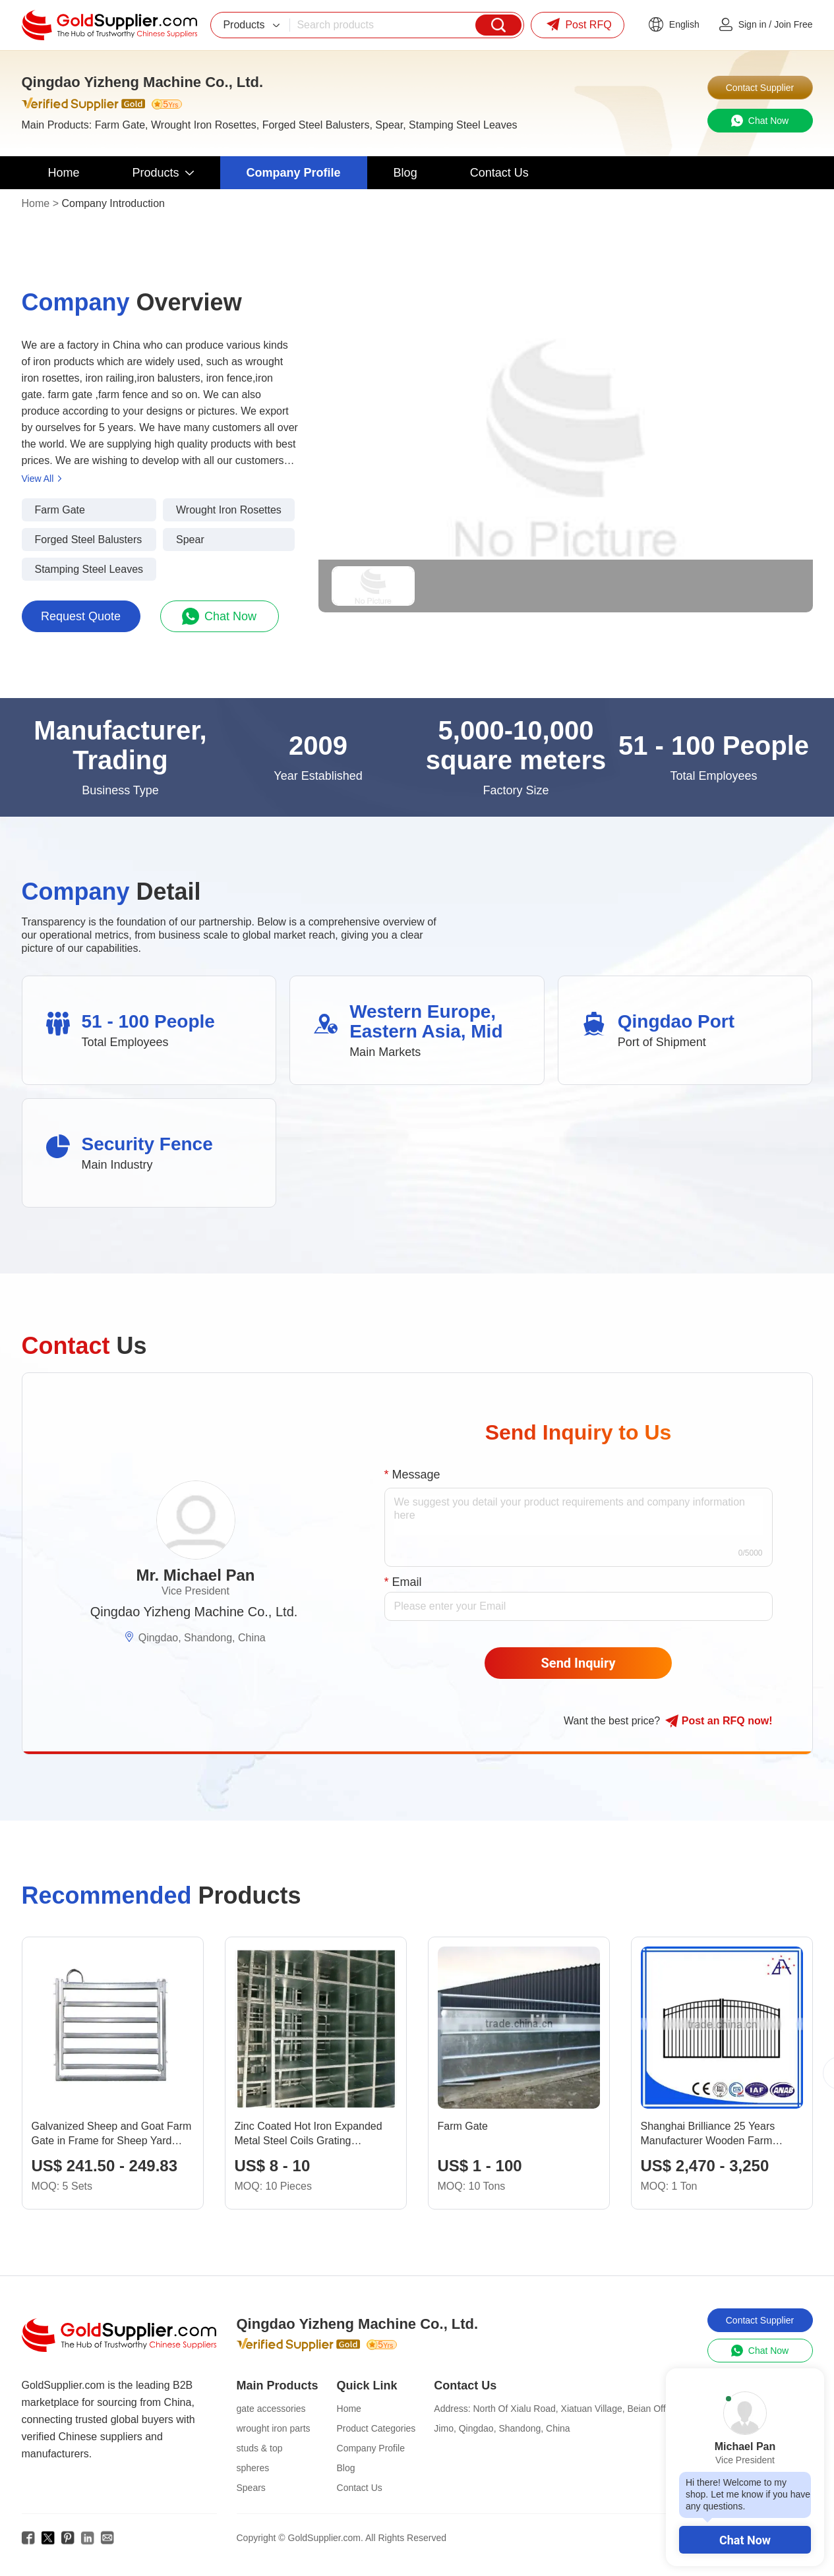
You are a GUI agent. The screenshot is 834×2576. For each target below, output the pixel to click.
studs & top (260, 2448)
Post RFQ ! (718, 1721)
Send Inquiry (578, 1663)
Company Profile (371, 2448)
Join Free (793, 24)
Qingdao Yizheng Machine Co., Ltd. (194, 1611)
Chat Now (745, 2540)
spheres (253, 2468)
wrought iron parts (274, 2428)
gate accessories (271, 2408)
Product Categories (376, 2428)
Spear (190, 539)
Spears (251, 2487)
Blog (346, 2468)
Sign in (752, 24)
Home (36, 203)
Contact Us (359, 2487)
